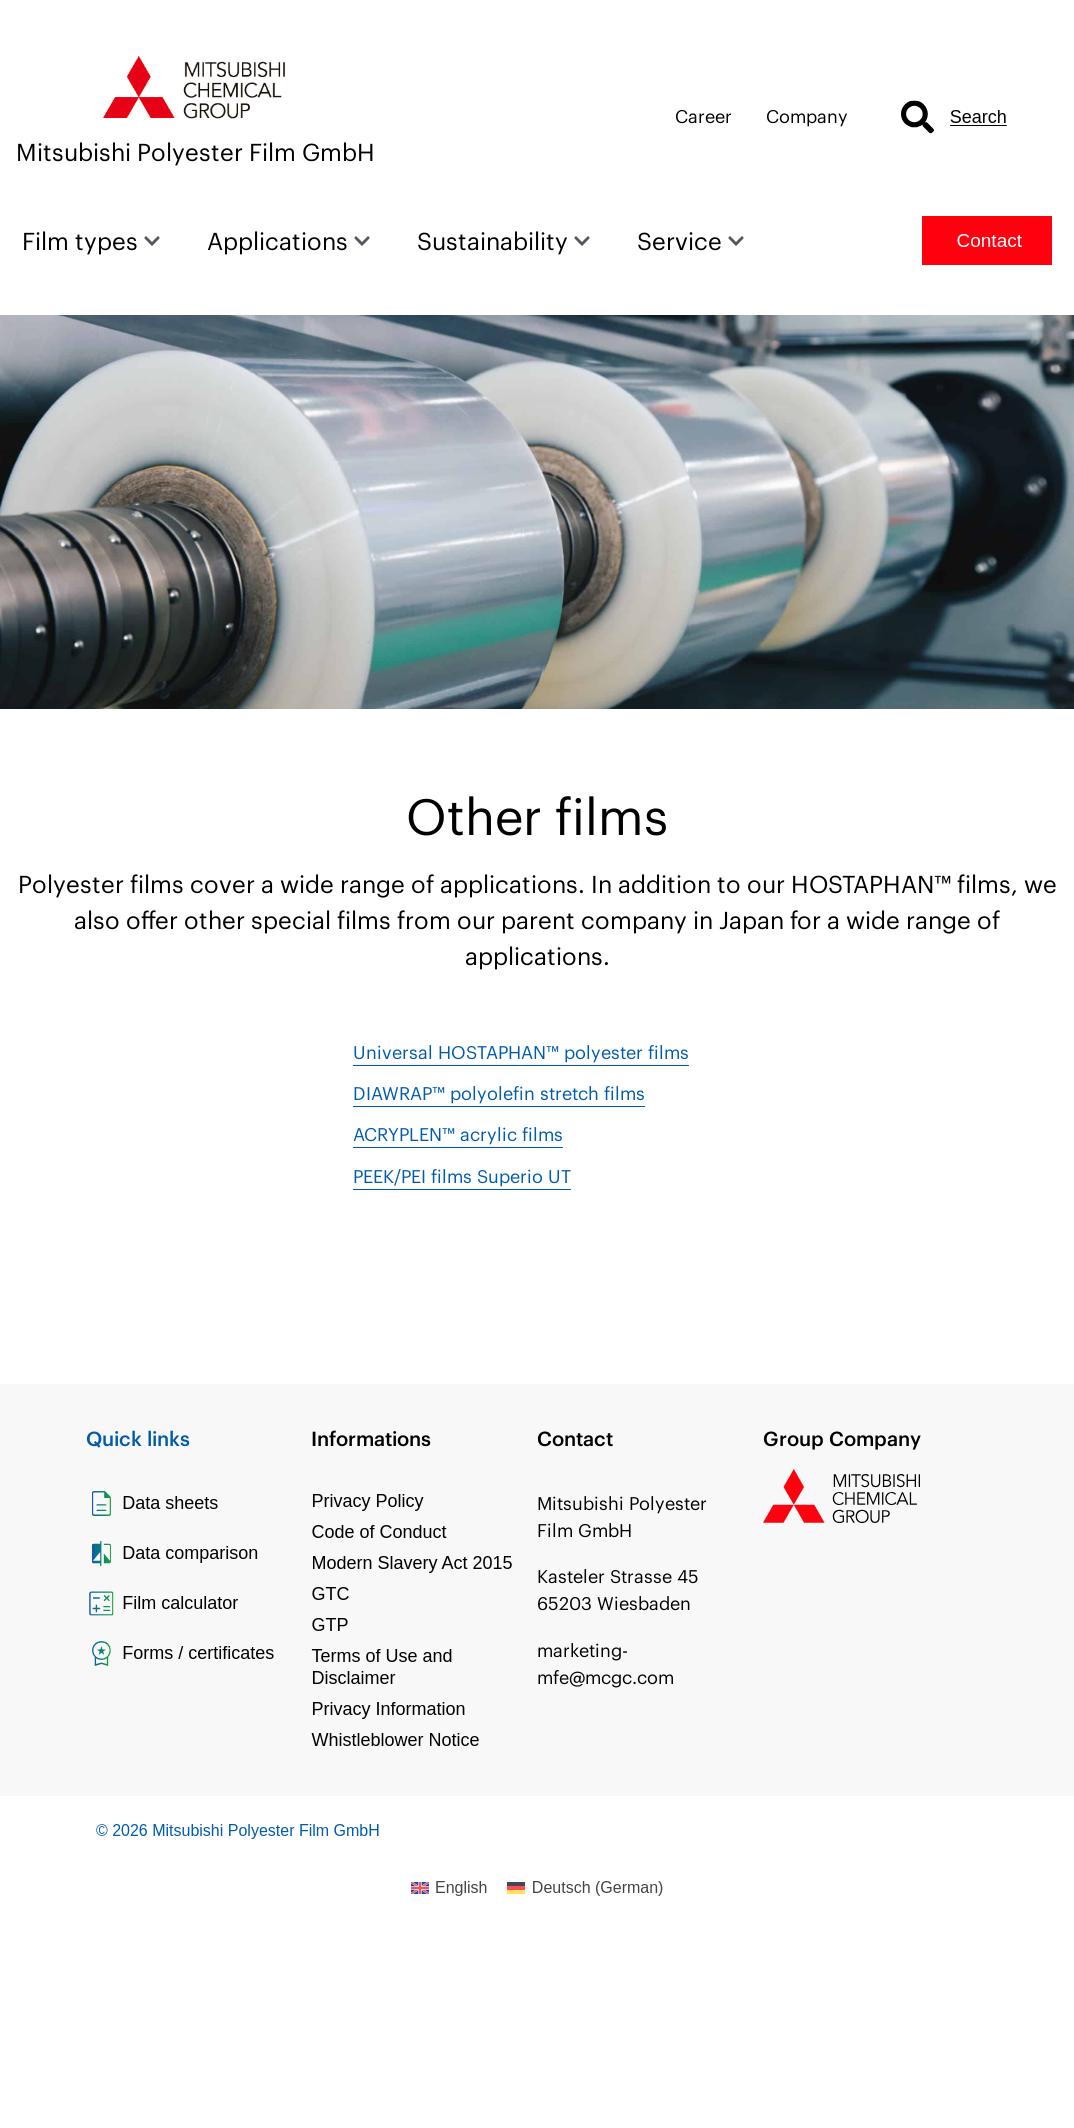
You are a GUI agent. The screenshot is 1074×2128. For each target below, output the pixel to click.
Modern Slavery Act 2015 (411, 1563)
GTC (330, 1594)
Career (703, 116)
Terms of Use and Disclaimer (381, 1667)
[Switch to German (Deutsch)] (585, 1888)
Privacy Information (388, 1709)
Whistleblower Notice (395, 1740)
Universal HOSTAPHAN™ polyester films (521, 1052)
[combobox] (974, 117)
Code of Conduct (378, 1532)
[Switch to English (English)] (449, 1888)
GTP (329, 1625)
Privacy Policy (367, 1501)
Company (807, 116)
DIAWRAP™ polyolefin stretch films (499, 1093)
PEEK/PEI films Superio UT (462, 1176)
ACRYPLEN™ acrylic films (458, 1134)
